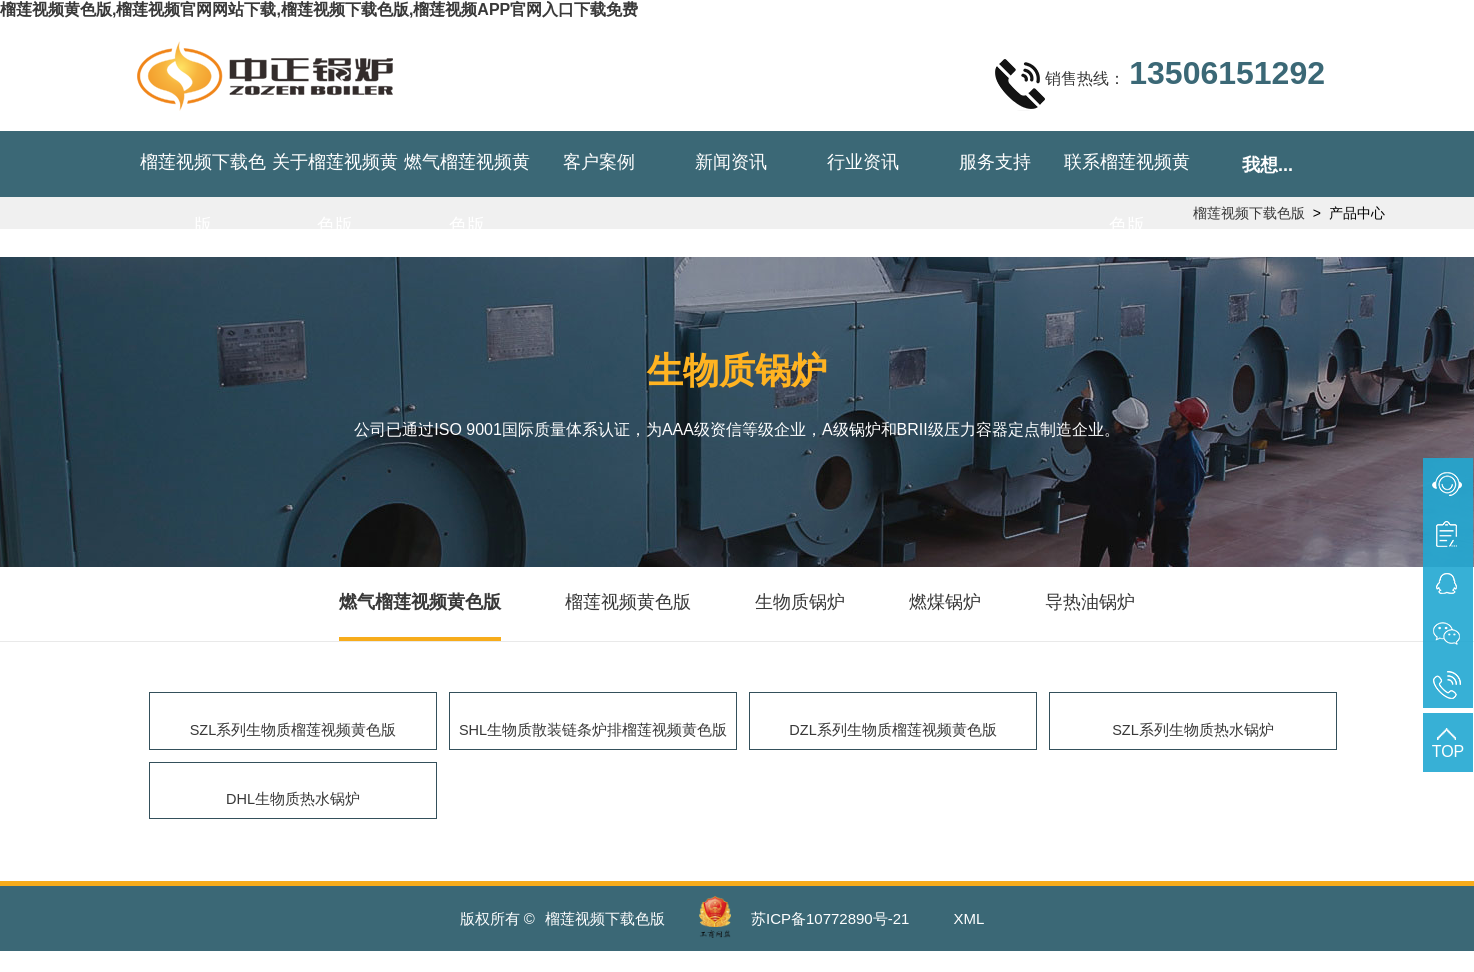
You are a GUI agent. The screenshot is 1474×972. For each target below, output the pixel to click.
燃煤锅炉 (945, 602)
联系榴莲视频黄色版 (1127, 193)
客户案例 (599, 162)
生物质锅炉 (800, 602)
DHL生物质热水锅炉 (293, 814)
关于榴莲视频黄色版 (335, 193)
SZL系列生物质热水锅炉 (1192, 734)
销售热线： (1160, 83)
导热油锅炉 (1090, 602)
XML (969, 939)
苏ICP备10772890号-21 (830, 939)
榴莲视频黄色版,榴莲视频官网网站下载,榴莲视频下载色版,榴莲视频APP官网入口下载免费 (319, 9)
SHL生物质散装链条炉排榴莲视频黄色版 (598, 734)
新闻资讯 (731, 162)
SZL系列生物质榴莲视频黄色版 (292, 734)
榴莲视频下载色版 (203, 193)
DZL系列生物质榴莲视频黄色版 (893, 734)
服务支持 (995, 162)
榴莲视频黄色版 (628, 602)
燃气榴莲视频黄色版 (467, 193)
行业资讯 (863, 162)
